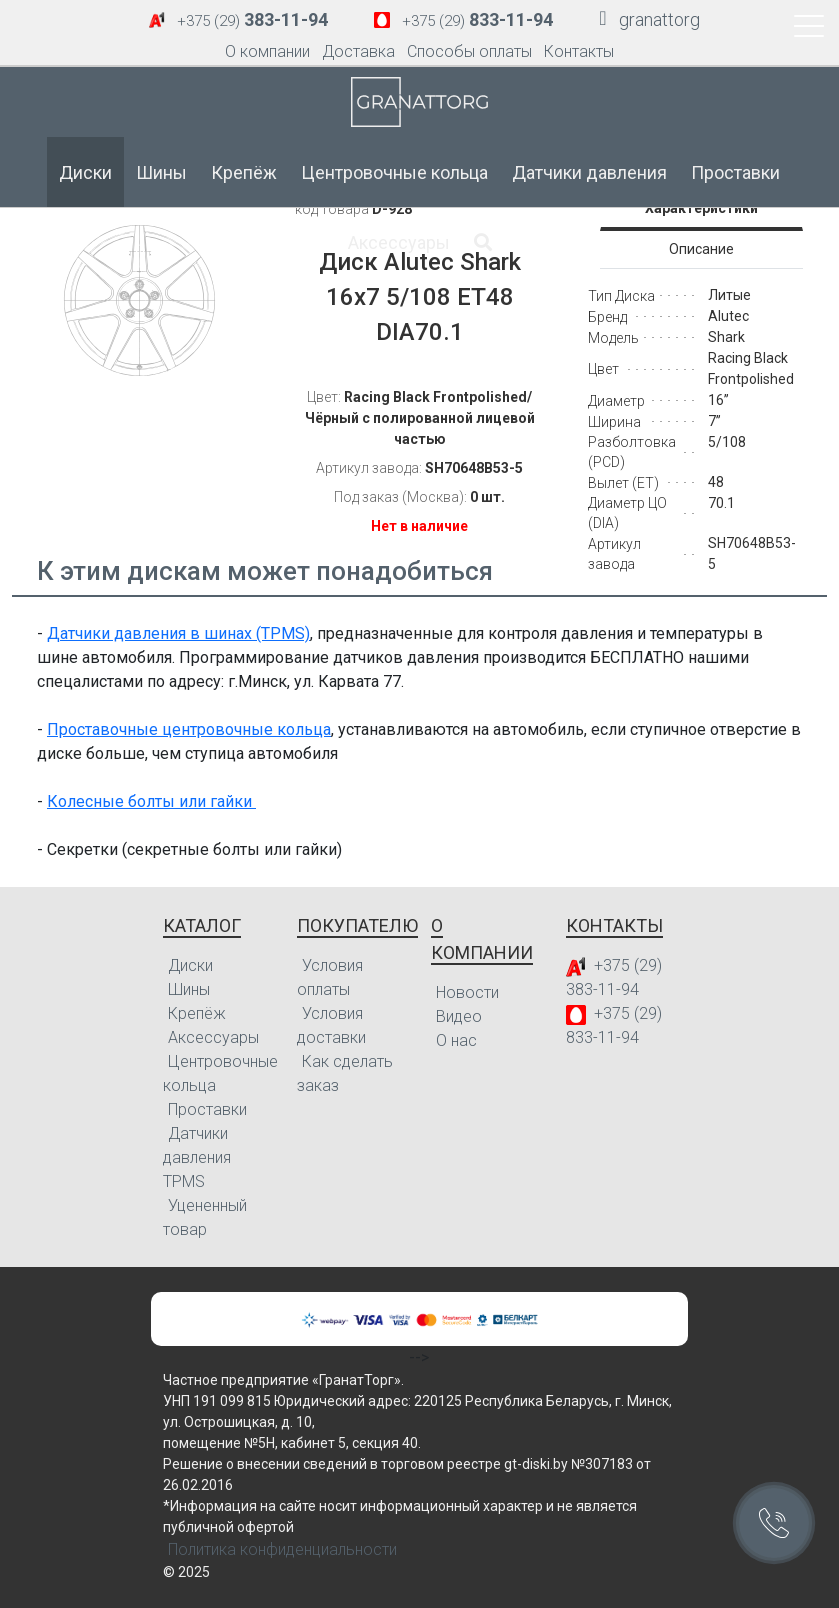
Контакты (579, 51)
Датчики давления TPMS (197, 1157)
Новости (467, 992)
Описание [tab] (701, 249)
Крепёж (244, 172)
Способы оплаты (469, 51)
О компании (267, 51)
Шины (161, 172)
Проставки (735, 172)
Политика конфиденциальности (282, 1549)
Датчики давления (589, 172)
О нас (456, 1040)
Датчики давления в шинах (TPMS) (178, 633)
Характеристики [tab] (701, 208)
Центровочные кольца (394, 172)
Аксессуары (399, 242)
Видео (459, 1016)
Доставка (358, 51)
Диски (85, 172)
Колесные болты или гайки (151, 801)
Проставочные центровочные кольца (189, 729)
